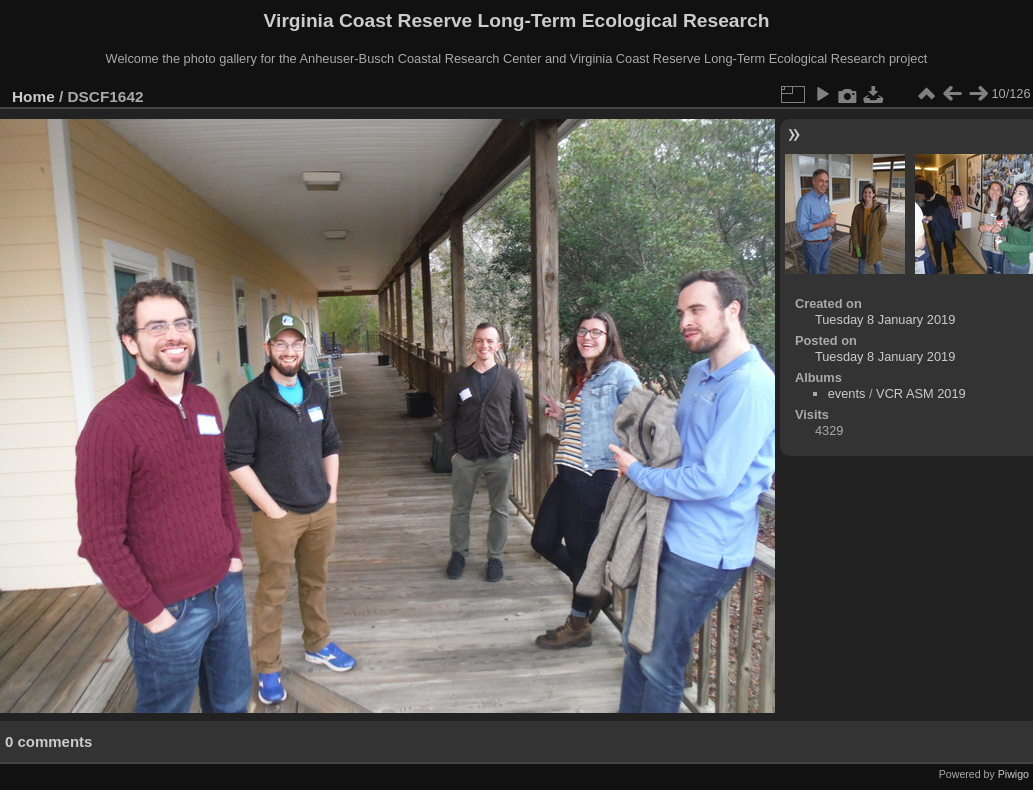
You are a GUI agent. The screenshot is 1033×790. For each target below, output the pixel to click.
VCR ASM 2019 (921, 393)
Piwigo (1013, 774)
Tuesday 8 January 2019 (885, 319)
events (847, 393)
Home (33, 96)
